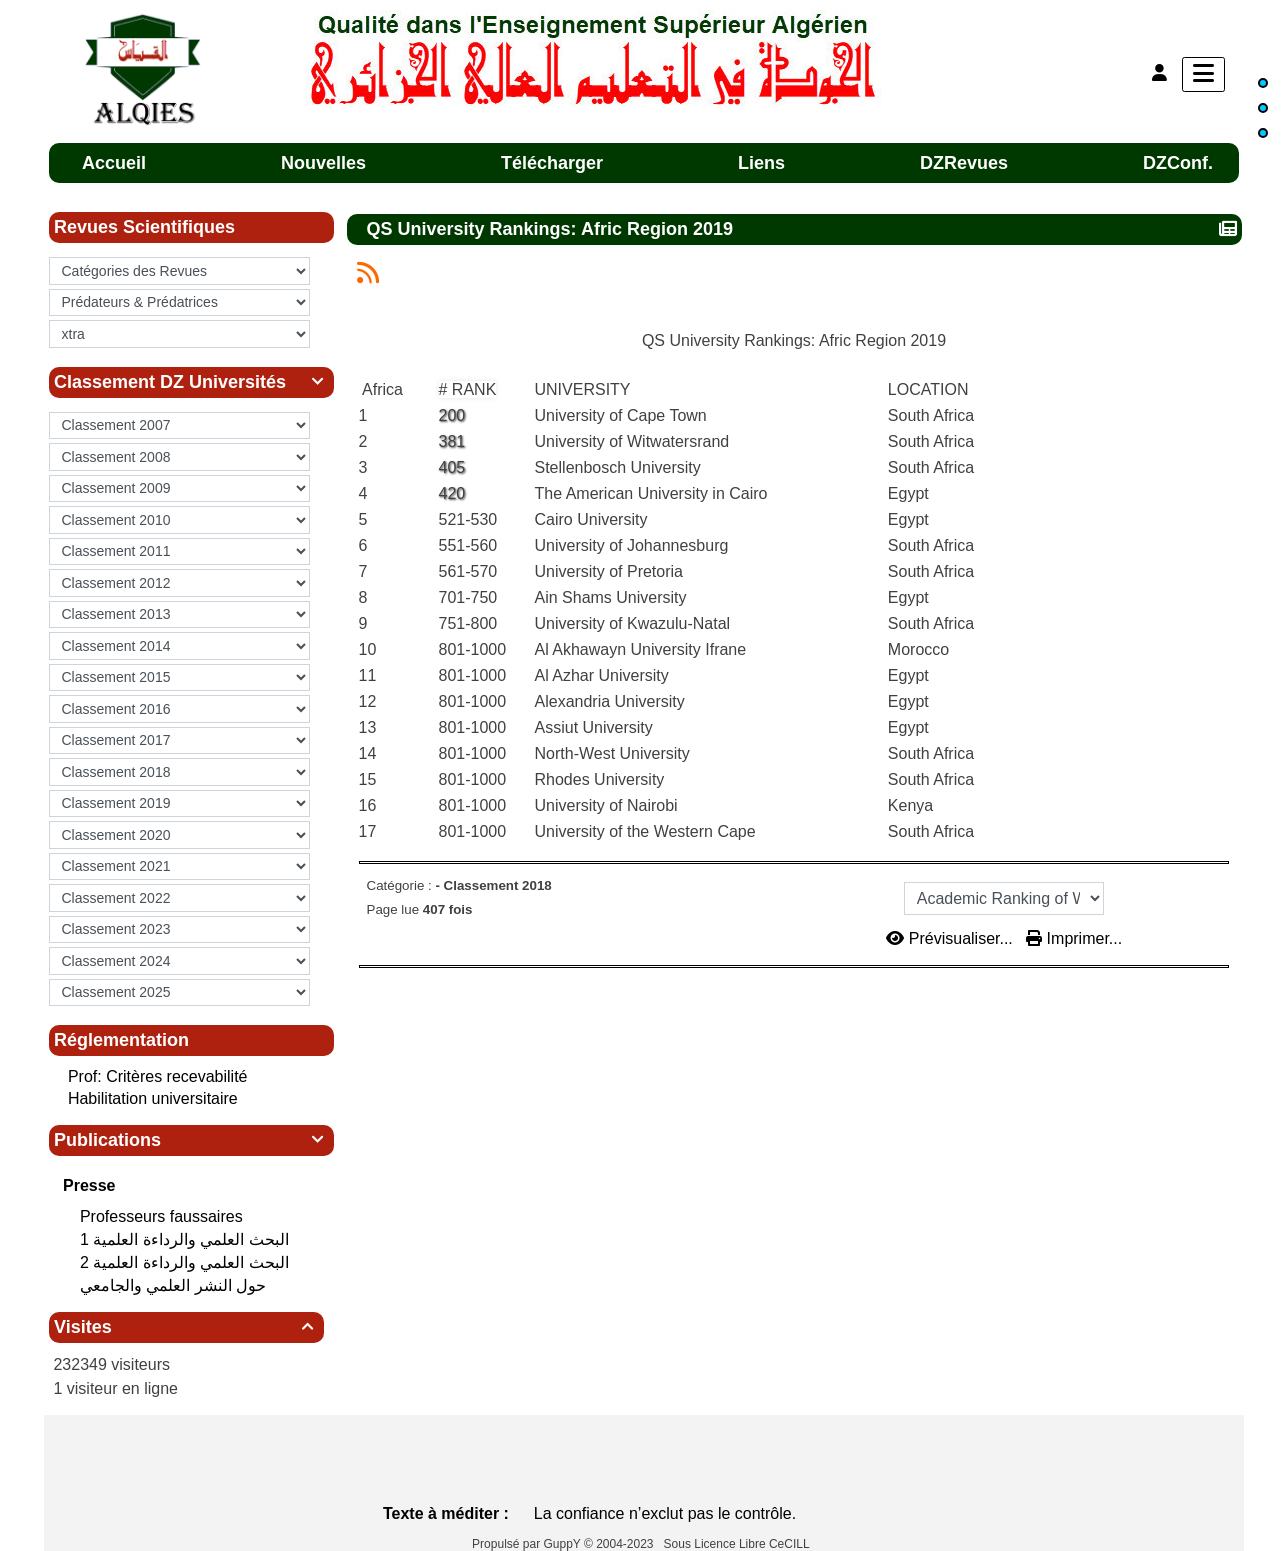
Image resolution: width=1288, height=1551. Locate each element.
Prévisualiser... (951, 938)
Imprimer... (1074, 938)
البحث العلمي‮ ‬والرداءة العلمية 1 (186, 1239)
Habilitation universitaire (153, 1098)
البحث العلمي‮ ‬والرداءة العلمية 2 (186, 1262)
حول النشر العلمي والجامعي (175, 1285)
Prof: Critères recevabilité (158, 1076)
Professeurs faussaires (163, 1216)
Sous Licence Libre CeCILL (738, 1544)
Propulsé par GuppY (528, 1544)
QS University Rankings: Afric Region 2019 (552, 229)
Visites (186, 1327)
